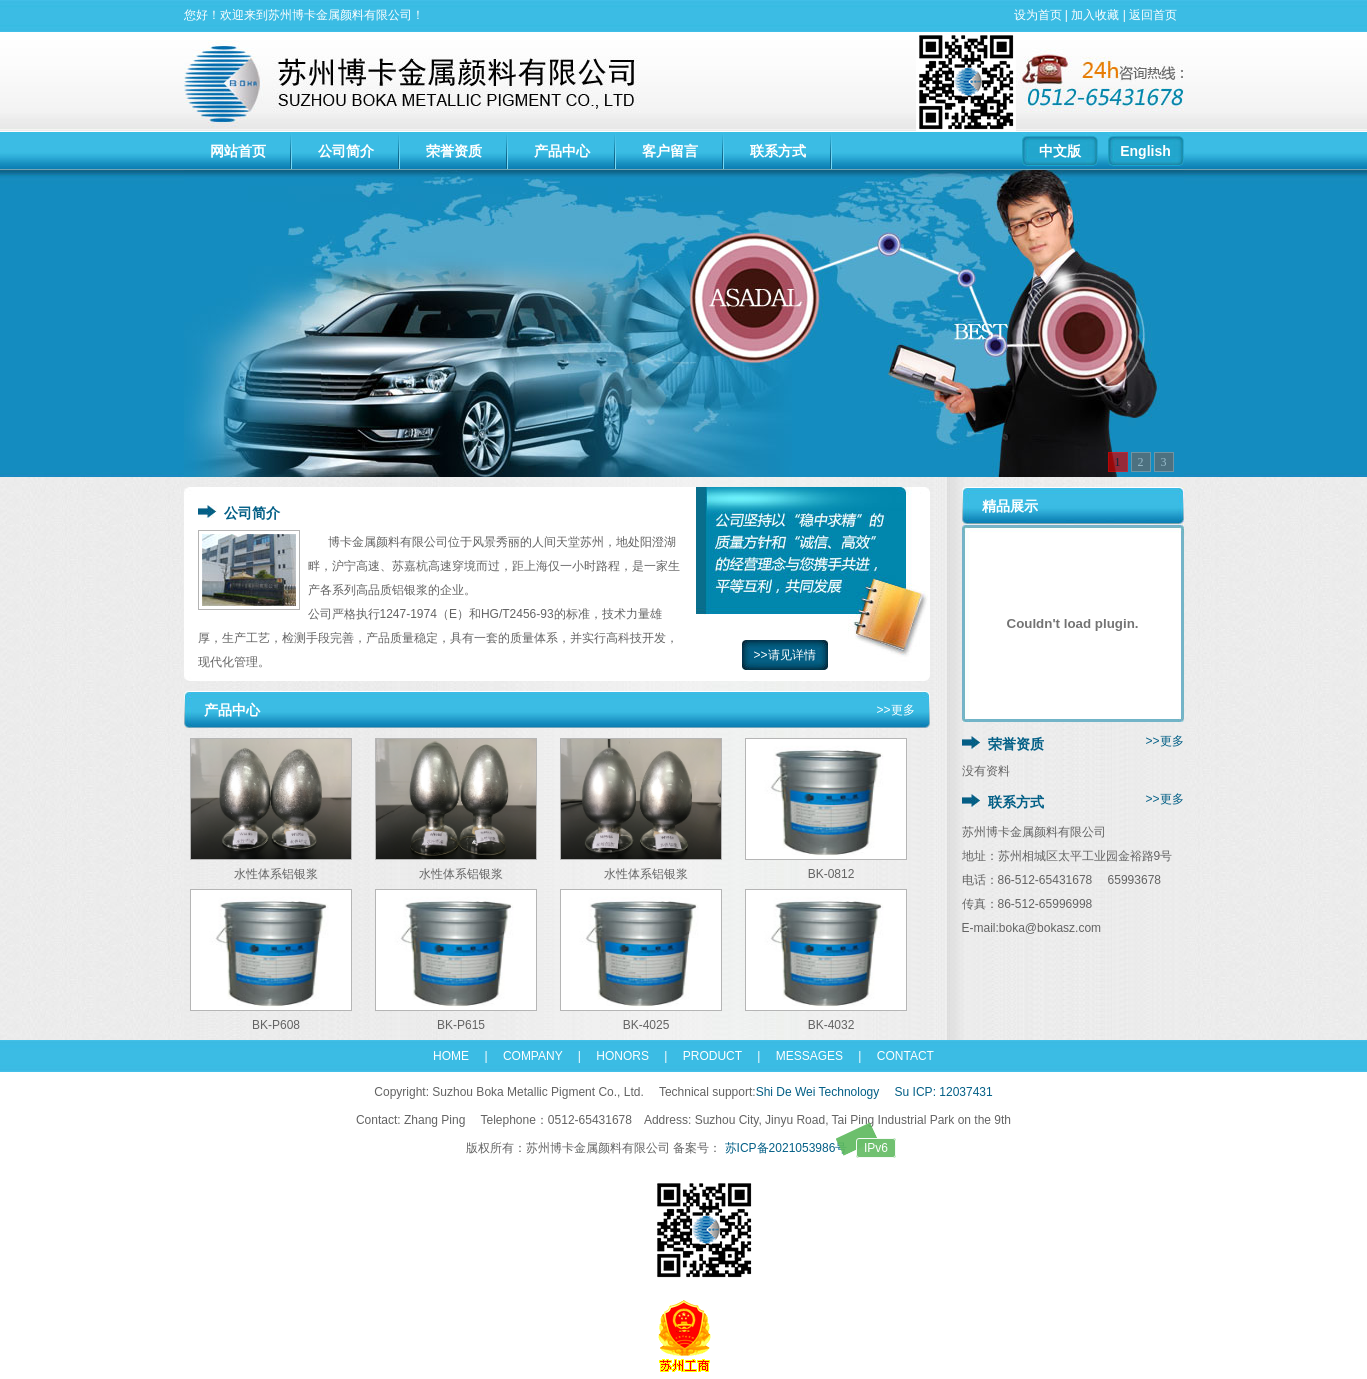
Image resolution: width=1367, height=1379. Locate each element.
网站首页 (238, 151)
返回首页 (1153, 15)
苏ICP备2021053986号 (808, 1148)
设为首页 (1038, 15)
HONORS (622, 1056)
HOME (451, 1056)
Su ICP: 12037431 (944, 1092)
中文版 (1060, 151)
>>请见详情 (784, 655)
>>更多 (895, 710)
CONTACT (897, 1056)
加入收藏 (1095, 15)
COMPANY (527, 1056)
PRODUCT (712, 1056)
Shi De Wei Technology (818, 1092)
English (1145, 151)
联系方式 (778, 151)
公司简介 (346, 151)
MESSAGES (803, 1056)
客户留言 (670, 151)
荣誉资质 (454, 151)
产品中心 (562, 151)
